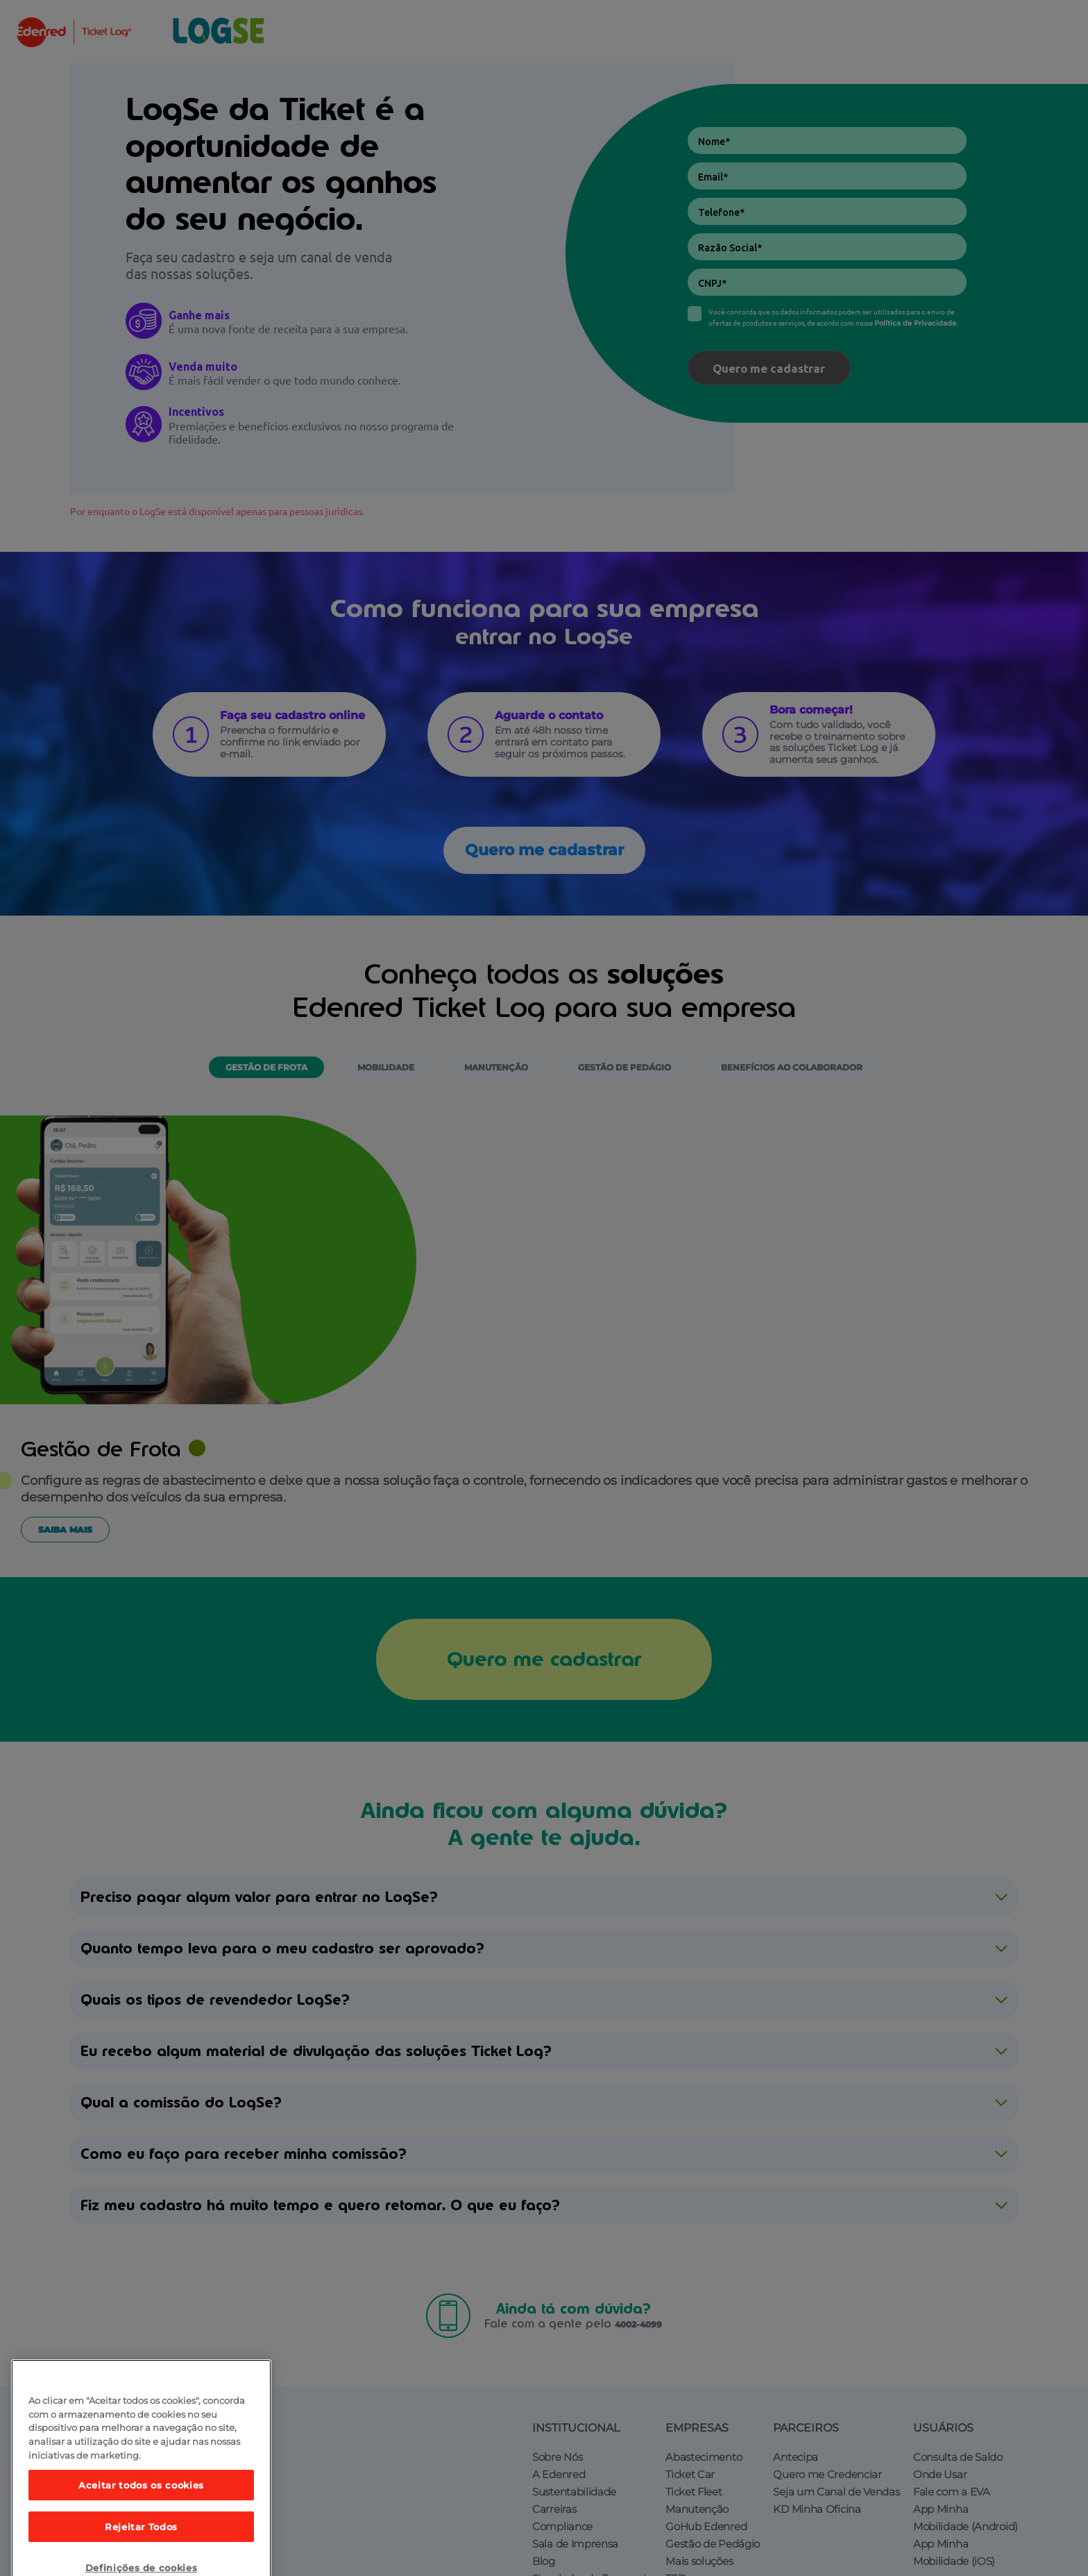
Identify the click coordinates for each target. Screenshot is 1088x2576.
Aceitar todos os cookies (141, 2519)
